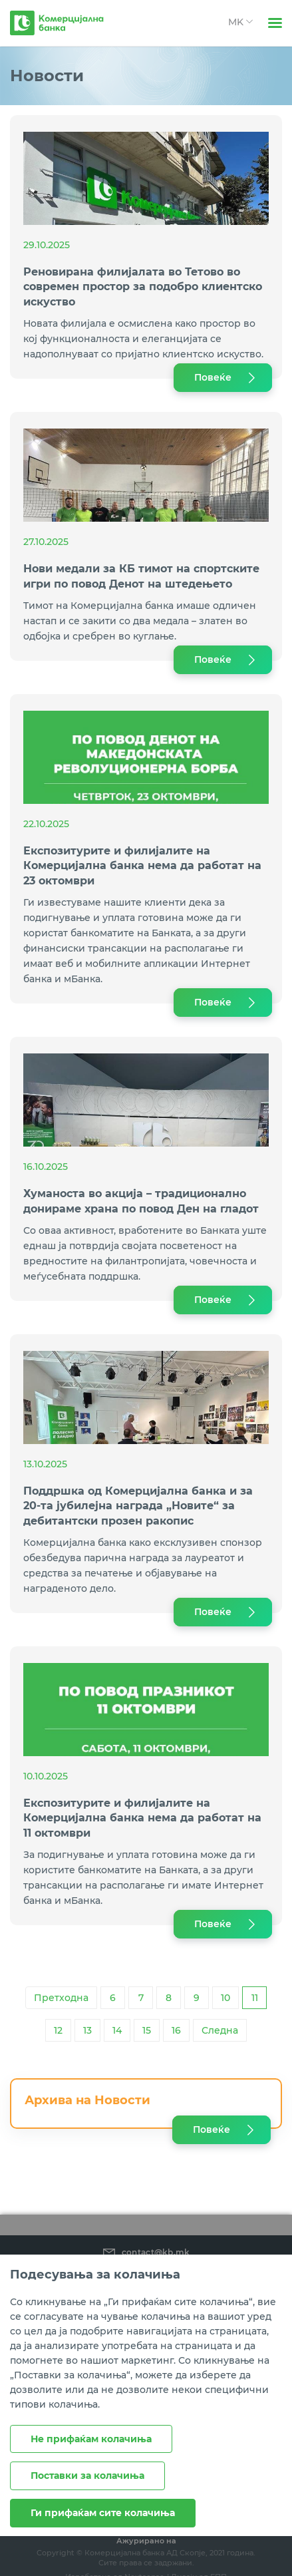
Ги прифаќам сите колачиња (103, 2513)
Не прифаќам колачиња (91, 2439)
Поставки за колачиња (87, 2476)
